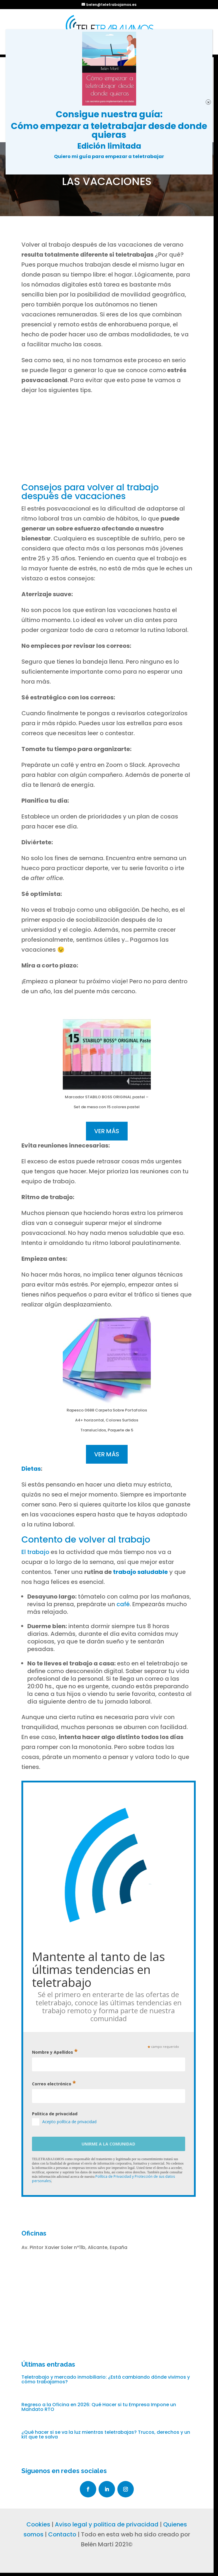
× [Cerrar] (208, 102)
